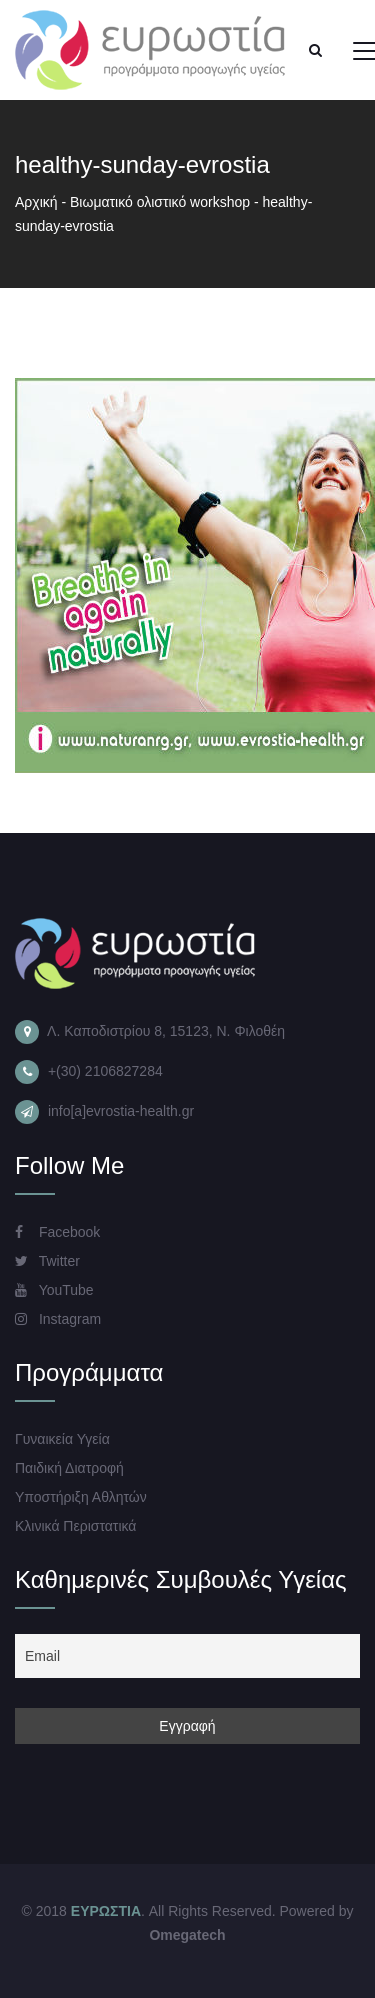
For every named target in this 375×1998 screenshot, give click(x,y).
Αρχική (36, 202)
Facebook (57, 1232)
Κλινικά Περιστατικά (75, 1526)
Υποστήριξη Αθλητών (81, 1497)
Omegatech (187, 1935)
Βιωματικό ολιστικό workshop (160, 202)
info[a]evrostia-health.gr (121, 1111)
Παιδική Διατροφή (69, 1468)
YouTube (54, 1290)
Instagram (58, 1319)
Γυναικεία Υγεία (62, 1439)
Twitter (47, 1261)
